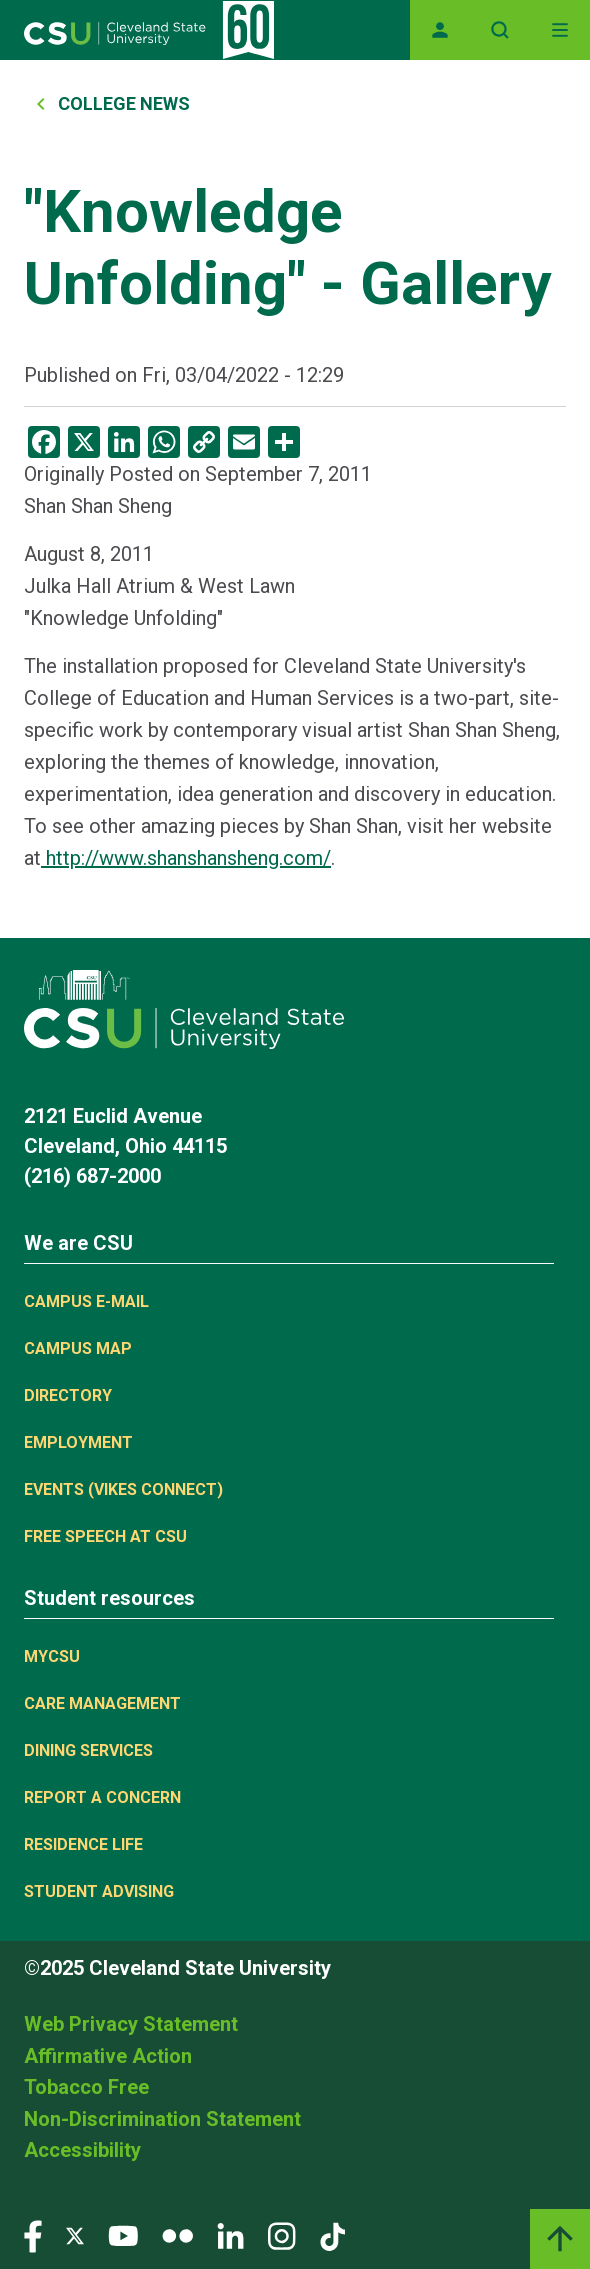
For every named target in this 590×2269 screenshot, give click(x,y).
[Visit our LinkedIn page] (230, 2234)
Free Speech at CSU (105, 1536)
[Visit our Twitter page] (75, 2234)
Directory (68, 1395)
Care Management (102, 1703)
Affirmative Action (108, 2056)
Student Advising (99, 1891)
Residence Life (83, 1844)
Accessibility (82, 2150)
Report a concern (102, 1797)
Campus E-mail (86, 1301)
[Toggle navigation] (560, 30)
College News (124, 103)
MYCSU (52, 1656)
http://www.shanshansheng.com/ (186, 858)
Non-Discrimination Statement (162, 2119)
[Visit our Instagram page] (282, 2234)
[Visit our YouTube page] (123, 2234)
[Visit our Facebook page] (33, 2234)
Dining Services (88, 1750)
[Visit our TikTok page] (332, 2234)
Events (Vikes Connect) (123, 1489)
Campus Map (78, 1348)
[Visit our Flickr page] (177, 2234)
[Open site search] (500, 30)
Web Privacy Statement (131, 2024)
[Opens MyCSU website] (440, 30)
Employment (78, 1442)
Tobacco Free (86, 2087)
